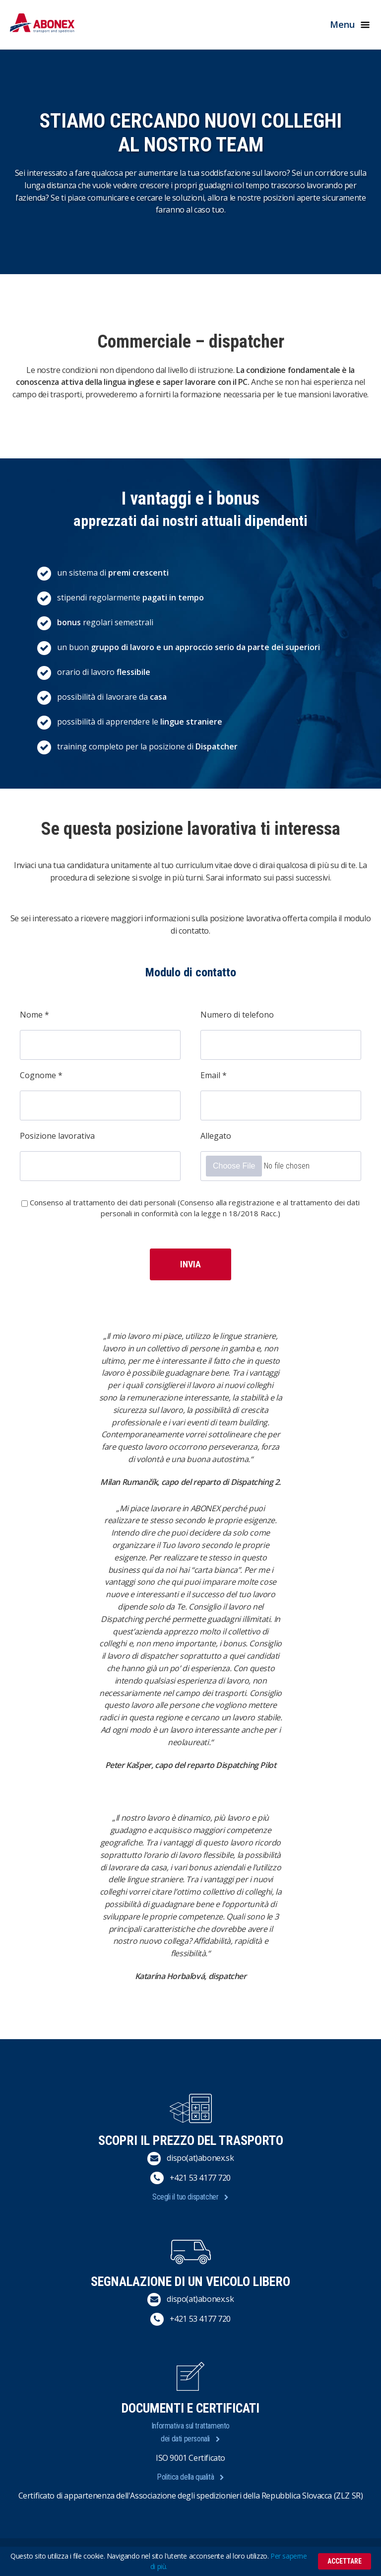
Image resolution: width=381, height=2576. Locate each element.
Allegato (215, 1135)
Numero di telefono (237, 1014)
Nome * (34, 1014)
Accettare (344, 2561)
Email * (213, 1075)
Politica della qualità (185, 2477)
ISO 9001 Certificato (190, 2457)
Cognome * (41, 1075)
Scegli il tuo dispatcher (185, 2197)
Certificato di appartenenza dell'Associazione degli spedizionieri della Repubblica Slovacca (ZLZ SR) (190, 2495)
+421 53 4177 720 (200, 2177)
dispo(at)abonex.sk (200, 2157)
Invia (190, 1264)
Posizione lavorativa (57, 1135)
